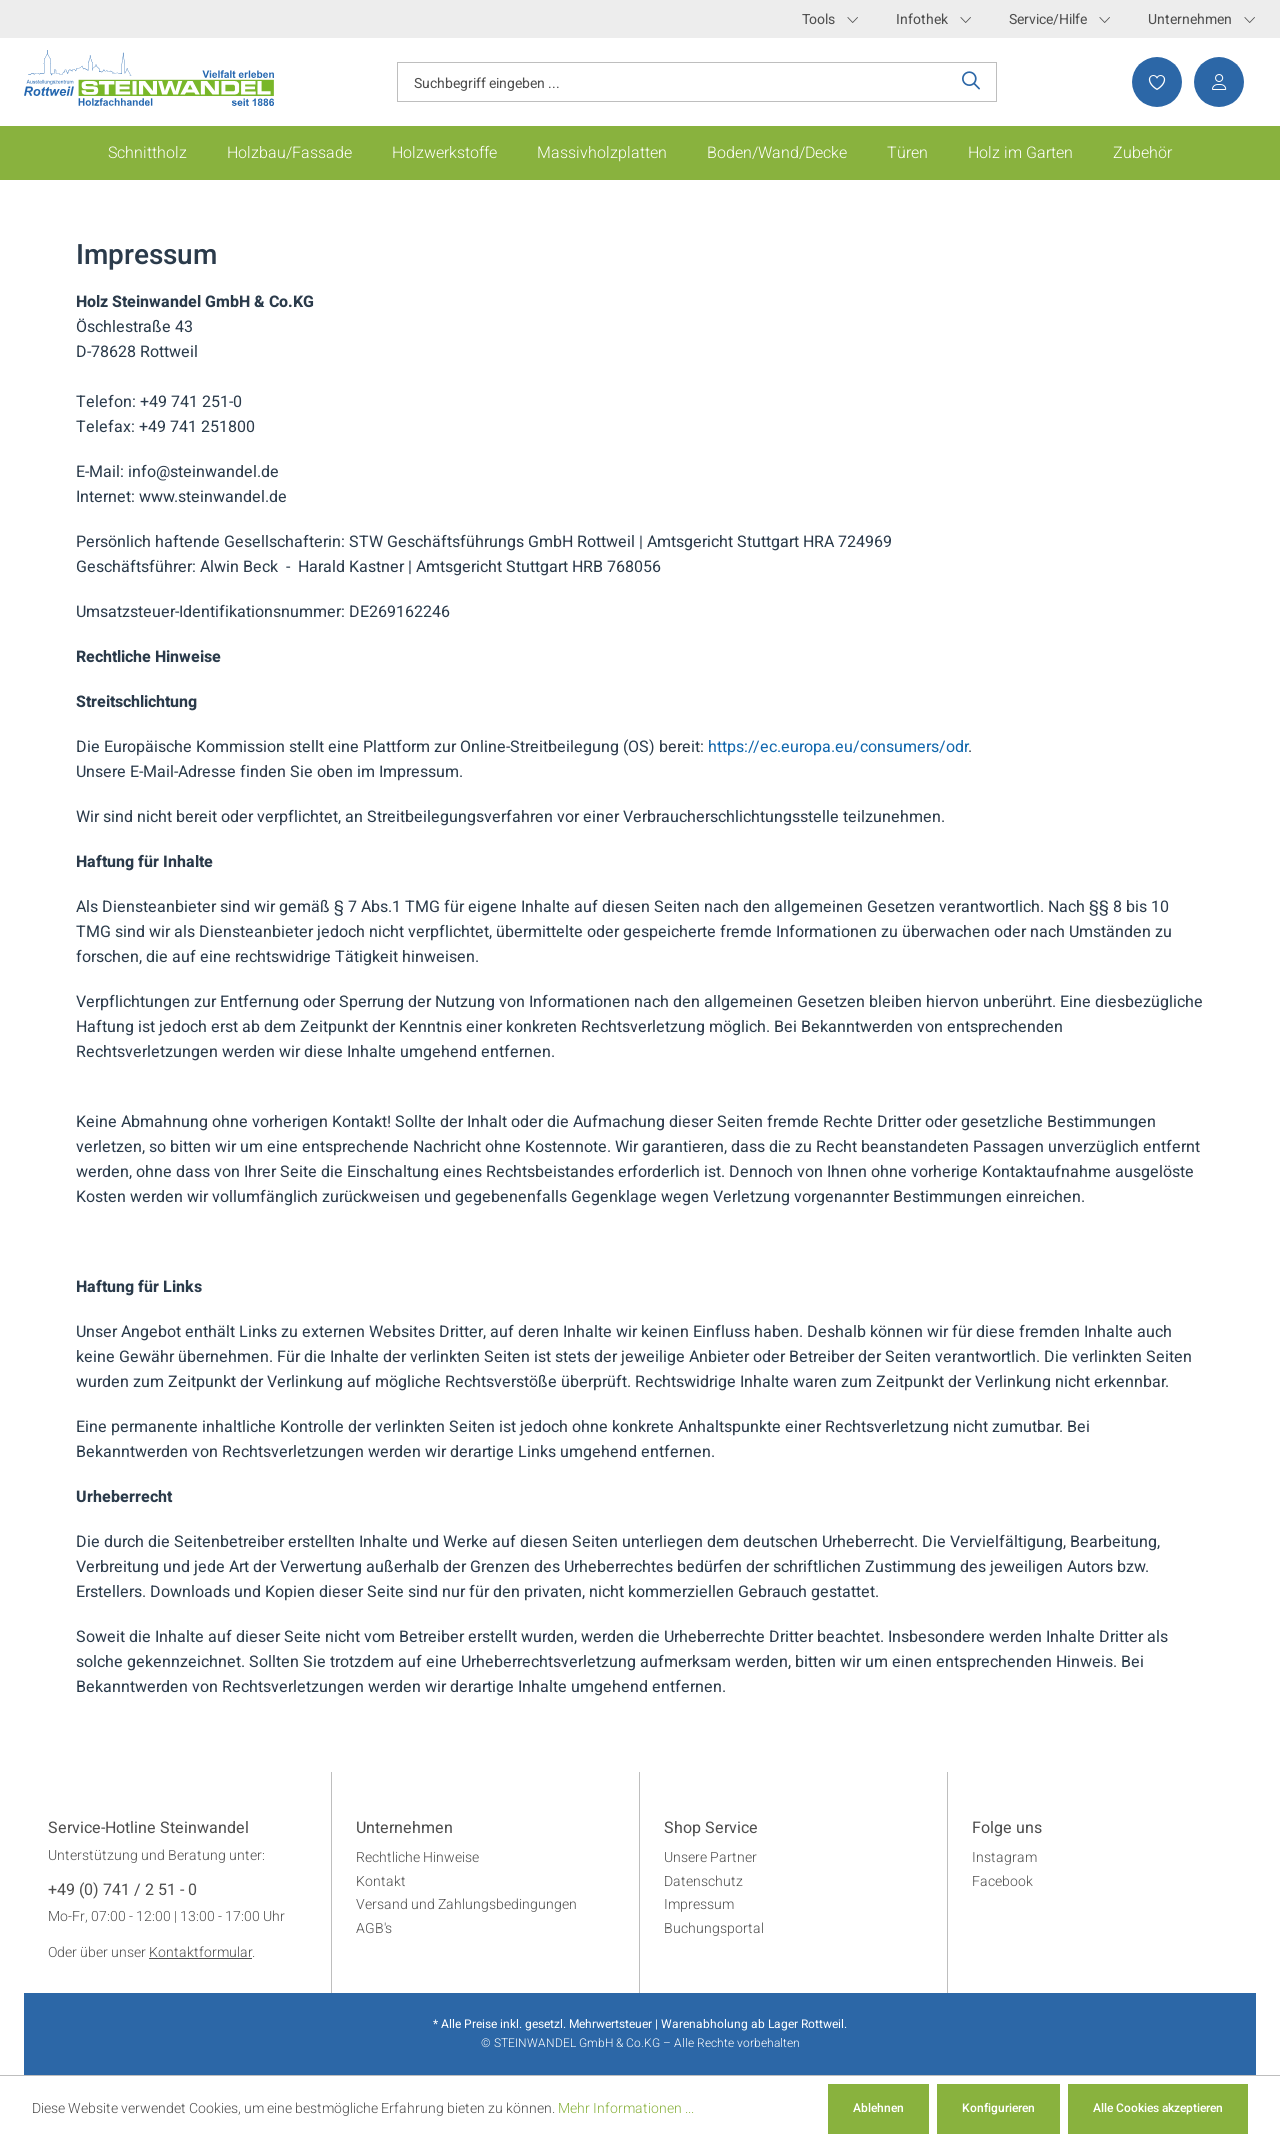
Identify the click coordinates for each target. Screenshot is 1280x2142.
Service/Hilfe (1059, 19)
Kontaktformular (200, 1952)
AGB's (374, 1928)
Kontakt (381, 1881)
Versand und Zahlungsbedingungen (466, 1904)
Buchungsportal (714, 1928)
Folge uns (1007, 1829)
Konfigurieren (998, 2108)
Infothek (933, 19)
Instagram (1004, 1857)
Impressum (699, 1904)
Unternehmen (1201, 19)
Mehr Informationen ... (626, 2108)
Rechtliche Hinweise (417, 1857)
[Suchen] (971, 82)
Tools (830, 19)
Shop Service (711, 1829)
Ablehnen (878, 2108)
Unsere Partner (710, 1857)
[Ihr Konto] (1213, 82)
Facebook (1002, 1881)
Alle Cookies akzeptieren (1158, 2108)
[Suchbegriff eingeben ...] (672, 82)
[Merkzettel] (1151, 82)
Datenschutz (703, 1881)
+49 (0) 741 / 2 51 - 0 (122, 1891)
